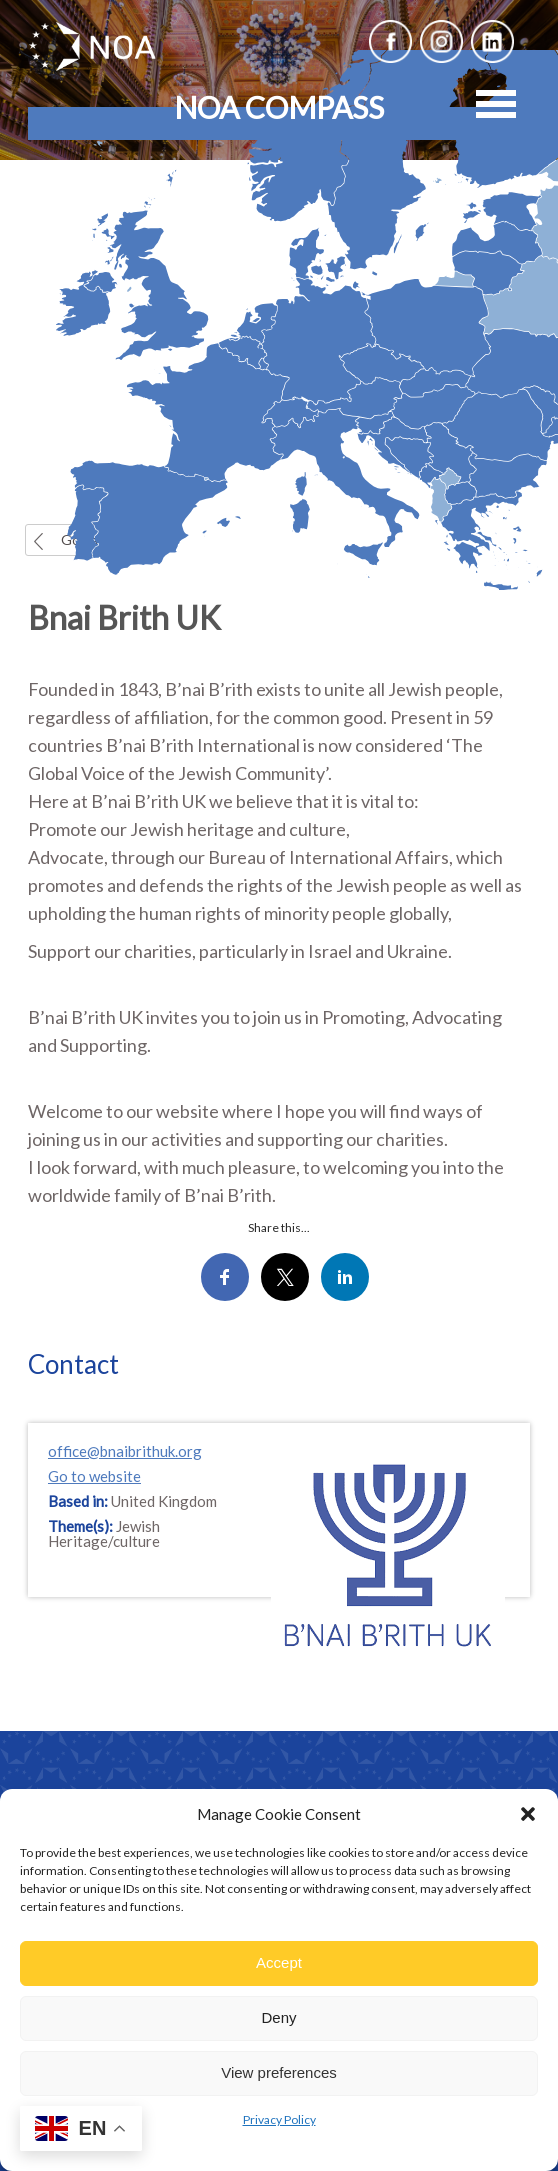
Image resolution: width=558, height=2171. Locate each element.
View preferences (279, 2072)
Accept (279, 1962)
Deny (278, 2017)
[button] (528, 1814)
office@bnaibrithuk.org (125, 1451)
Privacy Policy (279, 2119)
